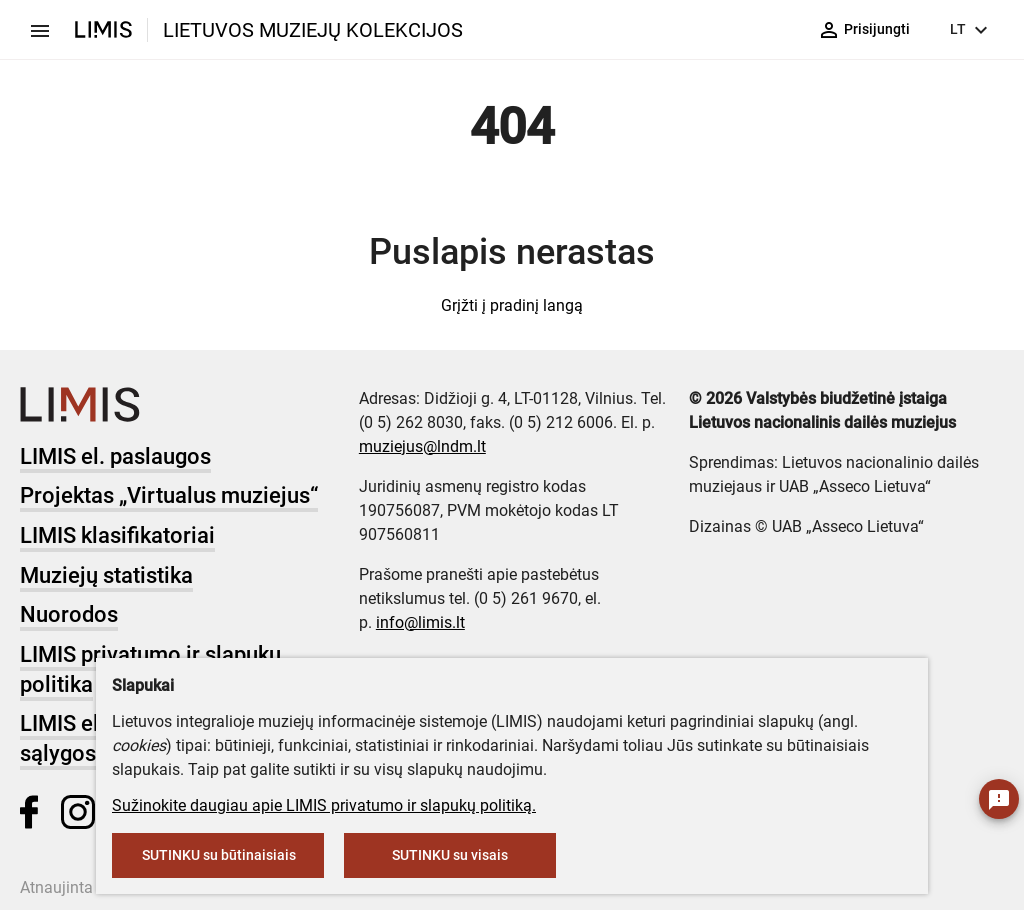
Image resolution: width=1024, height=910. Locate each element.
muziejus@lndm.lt (422, 446)
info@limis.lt (420, 622)
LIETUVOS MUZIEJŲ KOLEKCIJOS (313, 30)
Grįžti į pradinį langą (512, 305)
